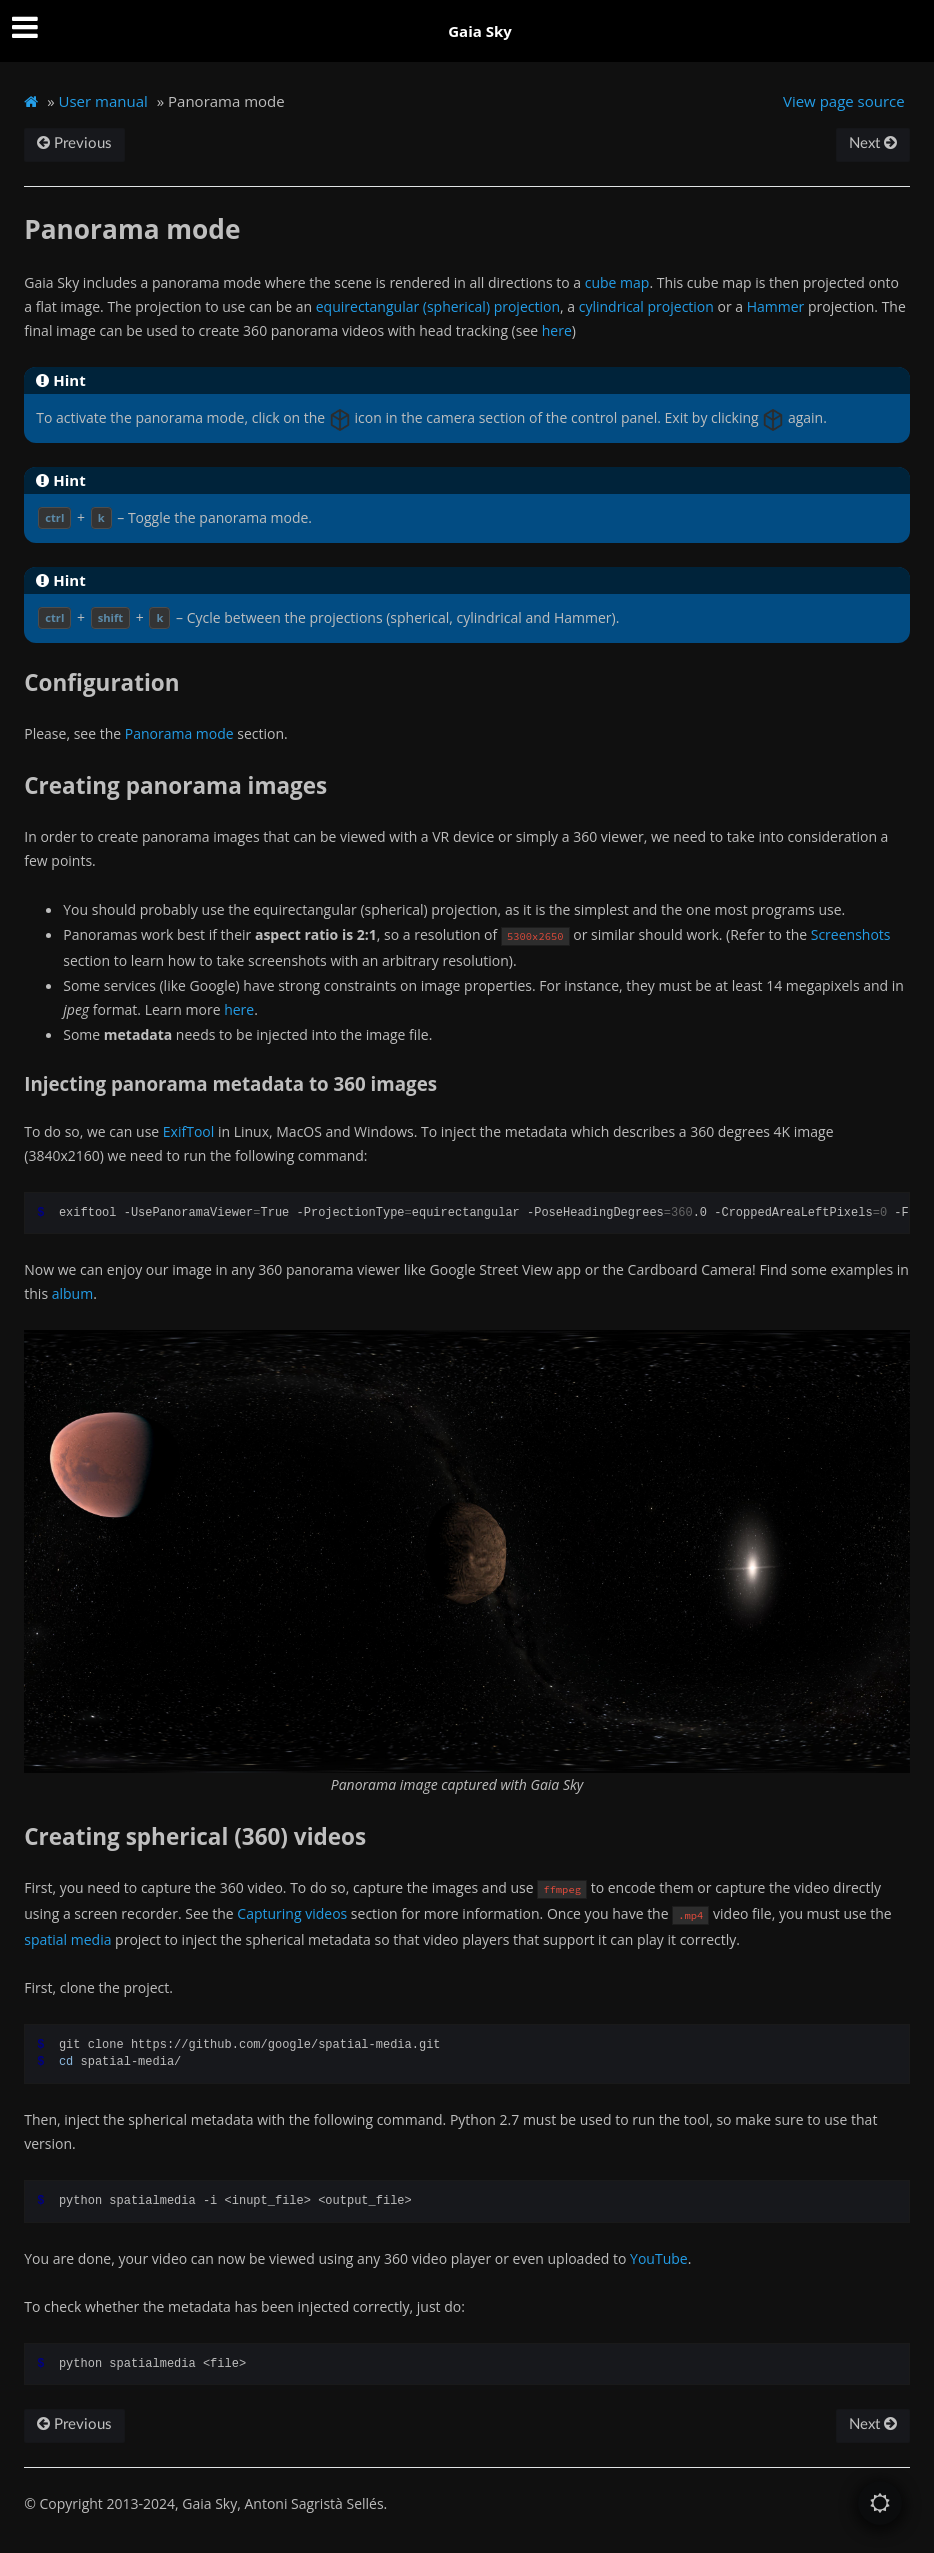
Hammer (776, 306)
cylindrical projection (646, 306)
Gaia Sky (480, 31)
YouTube (659, 2258)
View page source (844, 101)
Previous (74, 143)
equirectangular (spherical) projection (438, 306)
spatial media (67, 1939)
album (72, 1293)
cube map (617, 282)
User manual (103, 101)
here (557, 330)
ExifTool (188, 1131)
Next (873, 143)
